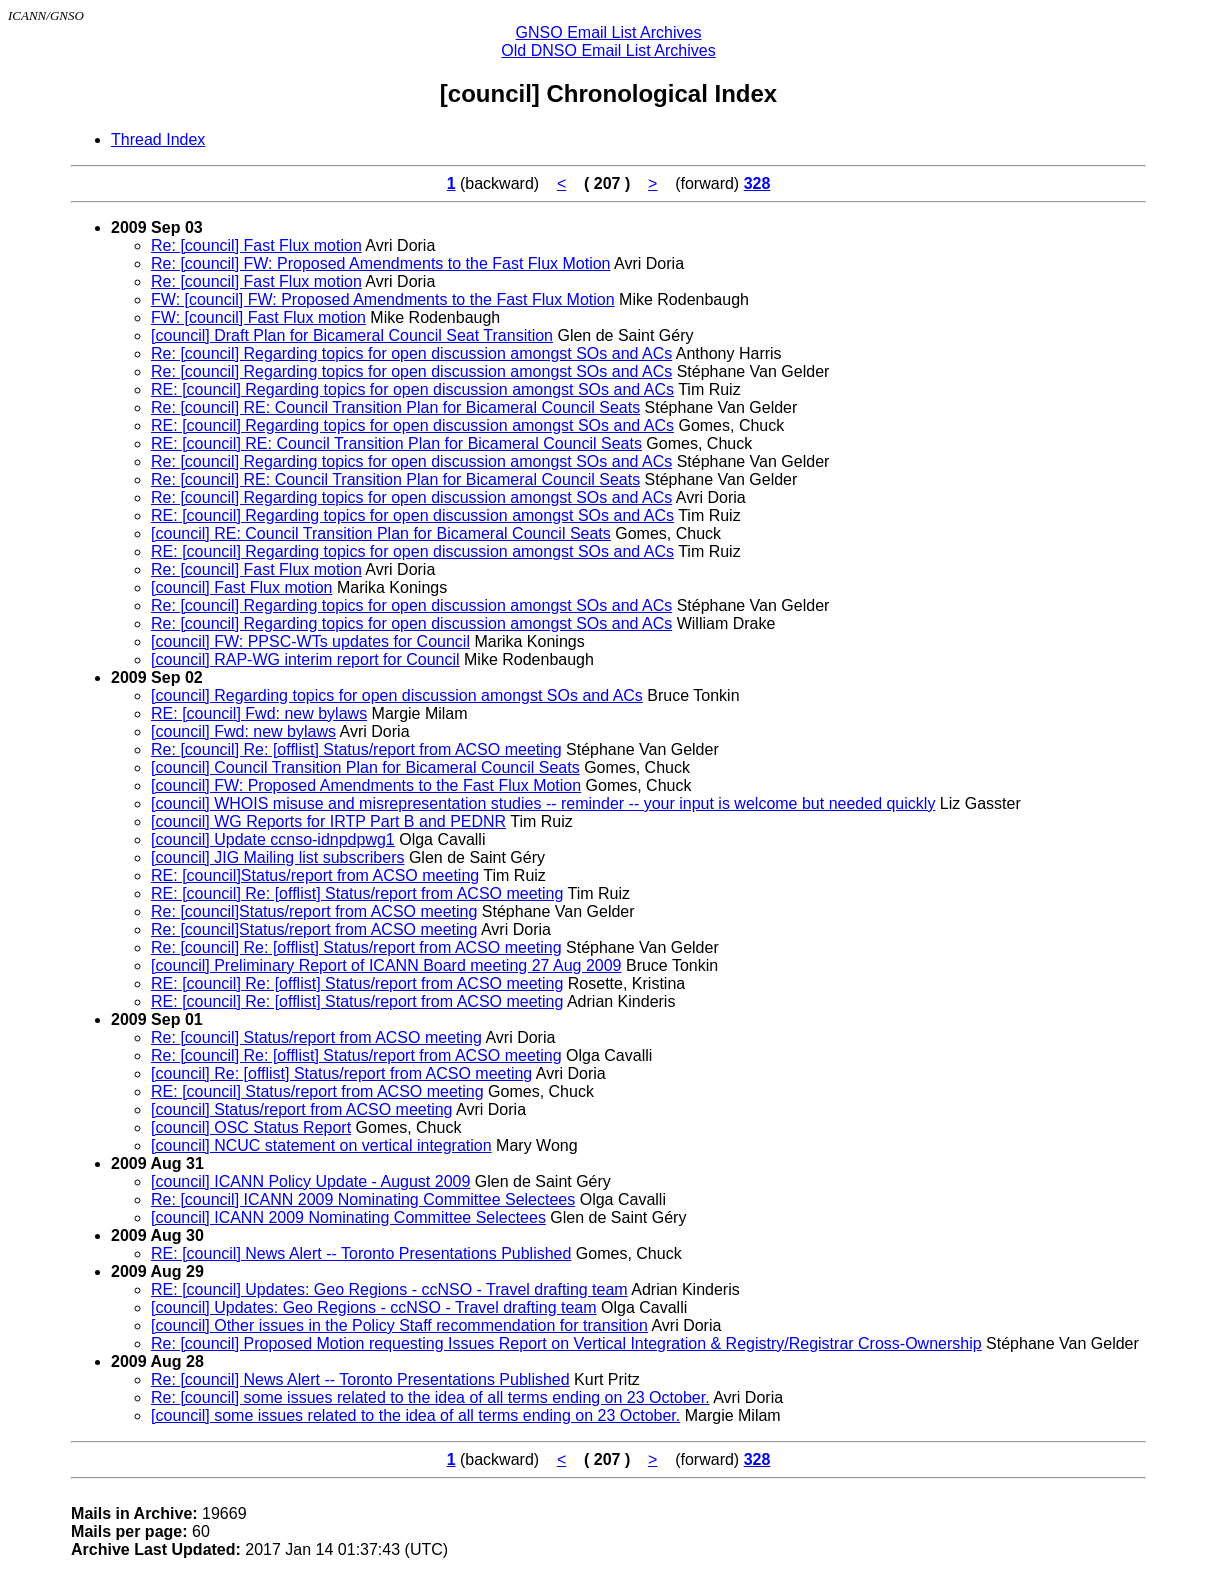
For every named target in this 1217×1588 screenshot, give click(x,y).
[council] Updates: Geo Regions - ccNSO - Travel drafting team (374, 1307)
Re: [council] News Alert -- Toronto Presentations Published (360, 1379)
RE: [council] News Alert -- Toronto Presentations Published (361, 1253)
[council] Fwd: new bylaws (243, 731)
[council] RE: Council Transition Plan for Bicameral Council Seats (381, 533)
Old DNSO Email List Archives (608, 50)
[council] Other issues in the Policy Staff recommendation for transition (399, 1325)
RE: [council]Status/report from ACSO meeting (315, 875)
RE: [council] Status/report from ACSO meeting (317, 1091)
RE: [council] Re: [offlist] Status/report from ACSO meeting (357, 893)
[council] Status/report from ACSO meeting (301, 1109)
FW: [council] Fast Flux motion (258, 317)
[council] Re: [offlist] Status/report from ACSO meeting (341, 1073)
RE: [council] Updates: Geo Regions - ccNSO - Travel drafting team (389, 1289)
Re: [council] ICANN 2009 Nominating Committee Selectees (363, 1199)
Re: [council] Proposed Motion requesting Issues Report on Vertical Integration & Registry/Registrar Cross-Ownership (566, 1343)
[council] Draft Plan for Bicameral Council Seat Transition (352, 335)
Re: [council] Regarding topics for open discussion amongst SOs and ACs (411, 353)
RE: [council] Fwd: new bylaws (259, 713)
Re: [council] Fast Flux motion (256, 245)
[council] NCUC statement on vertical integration (321, 1145)
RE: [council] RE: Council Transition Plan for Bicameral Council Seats (396, 443)
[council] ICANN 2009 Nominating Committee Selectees (348, 1217)
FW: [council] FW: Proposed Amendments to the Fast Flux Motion (383, 299)
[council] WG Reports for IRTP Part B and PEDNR (328, 821)
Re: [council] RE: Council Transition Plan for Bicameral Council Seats (395, 407)
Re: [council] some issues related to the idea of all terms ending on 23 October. (430, 1397)
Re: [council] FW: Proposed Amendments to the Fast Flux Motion (380, 263)
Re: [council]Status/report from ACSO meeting (314, 911)
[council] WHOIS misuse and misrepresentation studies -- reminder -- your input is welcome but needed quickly (543, 803)
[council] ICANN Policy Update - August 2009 (310, 1181)
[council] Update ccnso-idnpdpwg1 (273, 839)
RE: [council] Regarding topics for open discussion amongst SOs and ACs (412, 389)
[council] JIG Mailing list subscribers (277, 857)
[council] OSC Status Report (251, 1127)
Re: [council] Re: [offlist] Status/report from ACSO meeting (356, 749)
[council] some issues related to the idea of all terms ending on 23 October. (415, 1415)
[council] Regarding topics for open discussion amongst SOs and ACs (397, 695)
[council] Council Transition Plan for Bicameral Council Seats (365, 767)
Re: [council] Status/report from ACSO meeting (316, 1037)
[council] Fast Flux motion (241, 587)
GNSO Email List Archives (609, 32)
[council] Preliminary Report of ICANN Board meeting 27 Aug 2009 (386, 965)
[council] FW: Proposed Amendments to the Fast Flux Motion (366, 785)
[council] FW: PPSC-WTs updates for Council (310, 641)
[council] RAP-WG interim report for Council (305, 659)
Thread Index (158, 139)
